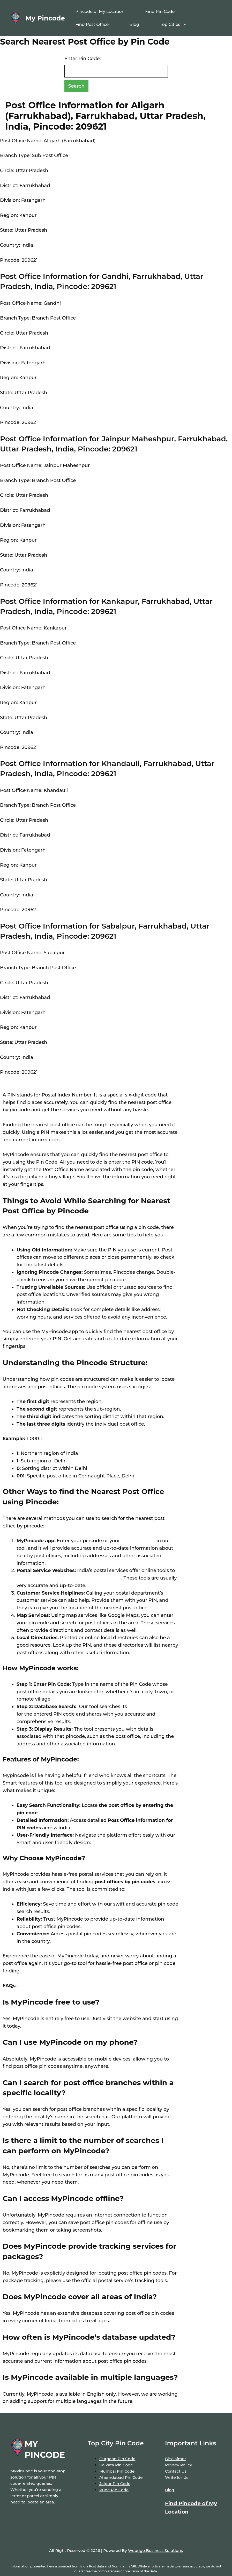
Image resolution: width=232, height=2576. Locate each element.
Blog (134, 24)
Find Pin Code (160, 11)
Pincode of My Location (99, 11)
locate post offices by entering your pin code (69, 1578)
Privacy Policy (178, 2464)
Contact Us (175, 2471)
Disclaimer (175, 2458)
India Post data (92, 2566)
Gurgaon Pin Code (117, 2458)
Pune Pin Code (114, 2489)
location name (137, 1541)
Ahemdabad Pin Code (121, 2477)
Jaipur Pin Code (114, 2483)
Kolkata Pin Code (116, 2464)
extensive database (150, 1706)
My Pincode (45, 18)
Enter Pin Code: (82, 58)
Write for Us (176, 2477)
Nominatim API (124, 2566)
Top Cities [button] (178, 24)
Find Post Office (92, 24)
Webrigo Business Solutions (155, 2550)
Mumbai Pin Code (116, 2471)
